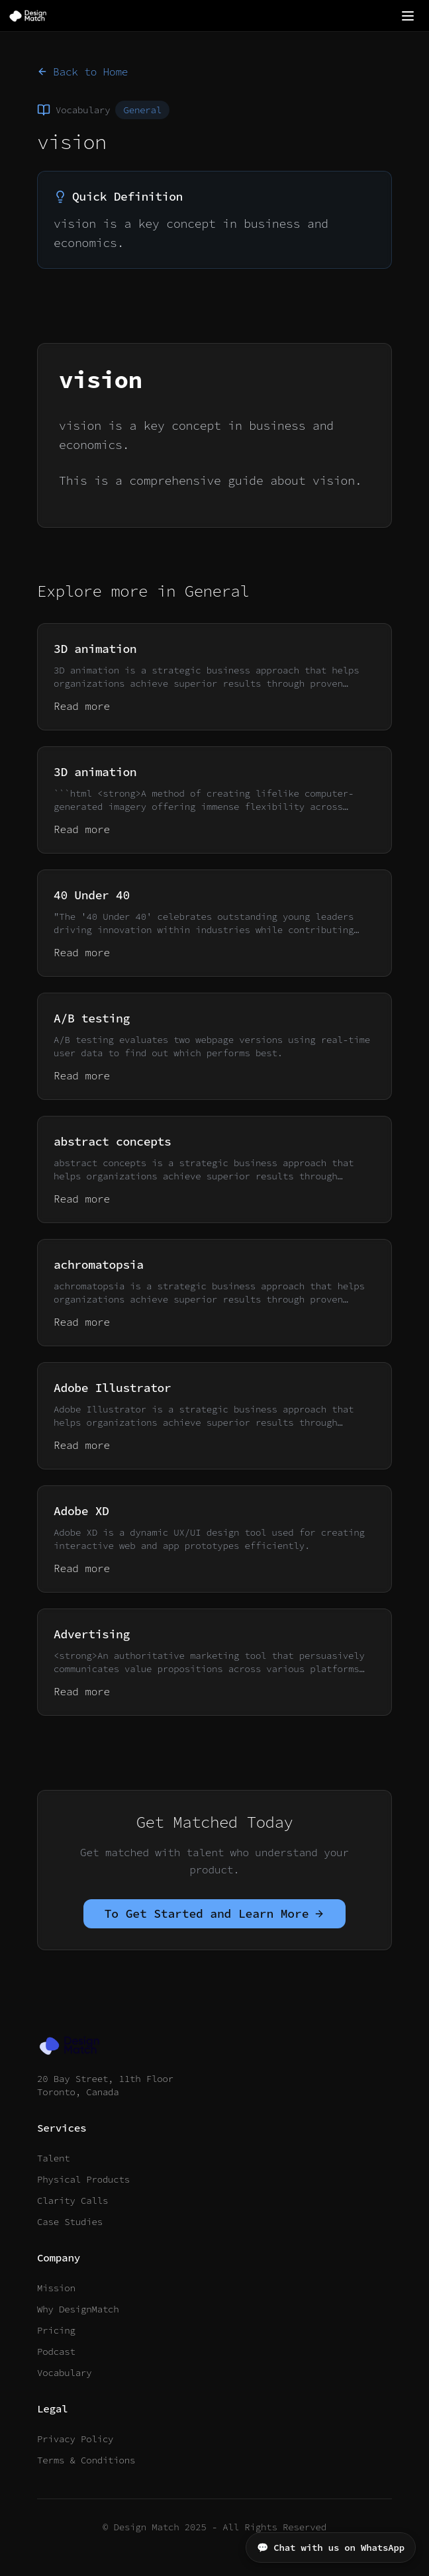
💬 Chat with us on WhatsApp (331, 2547)
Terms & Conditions (86, 2460)
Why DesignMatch (78, 2309)
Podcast (56, 2351)
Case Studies (70, 2222)
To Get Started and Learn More (215, 1913)
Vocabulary (64, 2373)
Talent (53, 2158)
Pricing (56, 2330)
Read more (82, 706)
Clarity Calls (72, 2200)
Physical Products (83, 2179)
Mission (56, 2288)
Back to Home (82, 71)
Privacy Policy (75, 2439)
